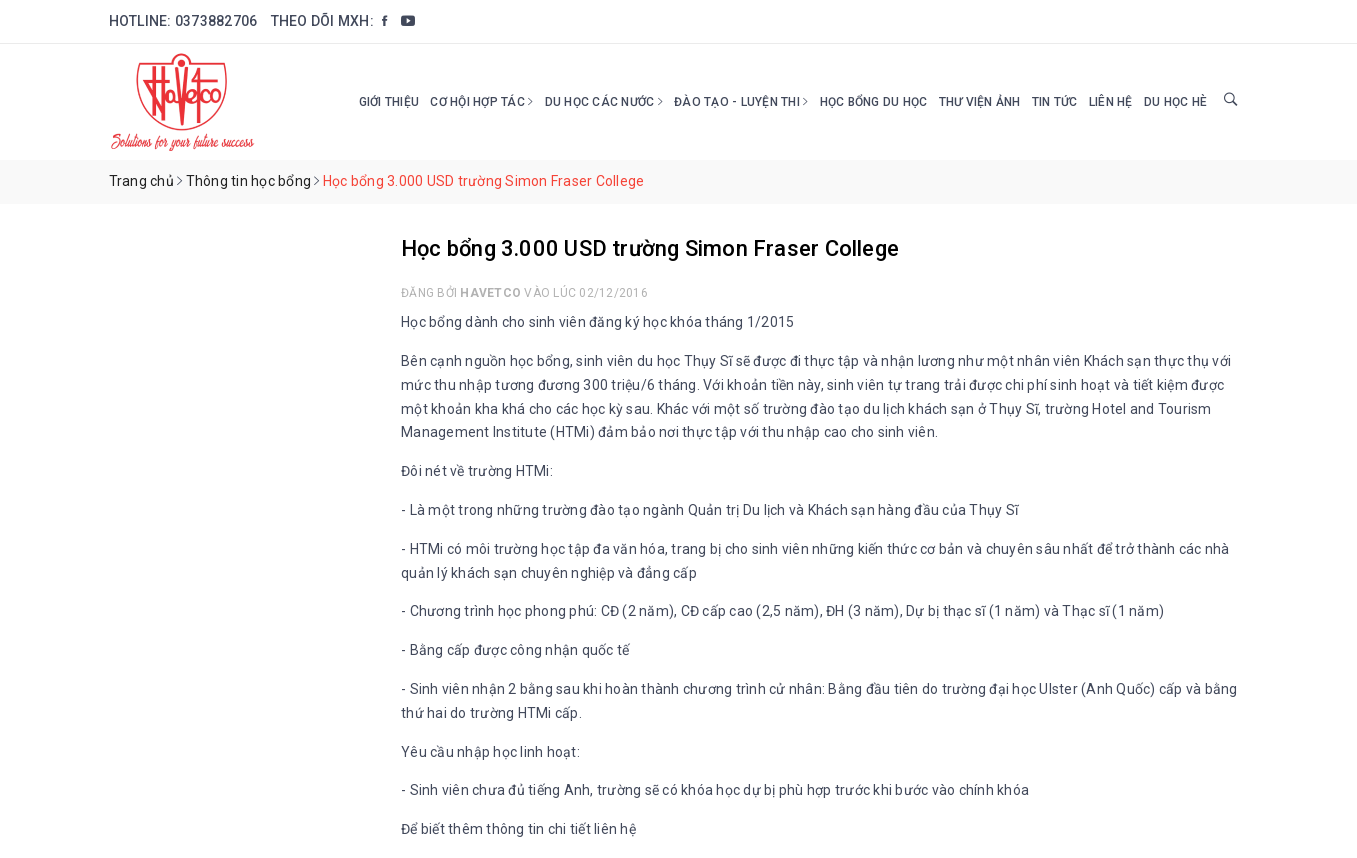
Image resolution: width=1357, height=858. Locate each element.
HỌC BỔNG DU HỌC (874, 102)
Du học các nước (604, 102)
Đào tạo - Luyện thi (741, 102)
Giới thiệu (389, 102)
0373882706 (216, 21)
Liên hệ (1111, 102)
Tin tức (1055, 102)
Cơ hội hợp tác (481, 102)
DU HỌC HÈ (1175, 102)
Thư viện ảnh (980, 102)
